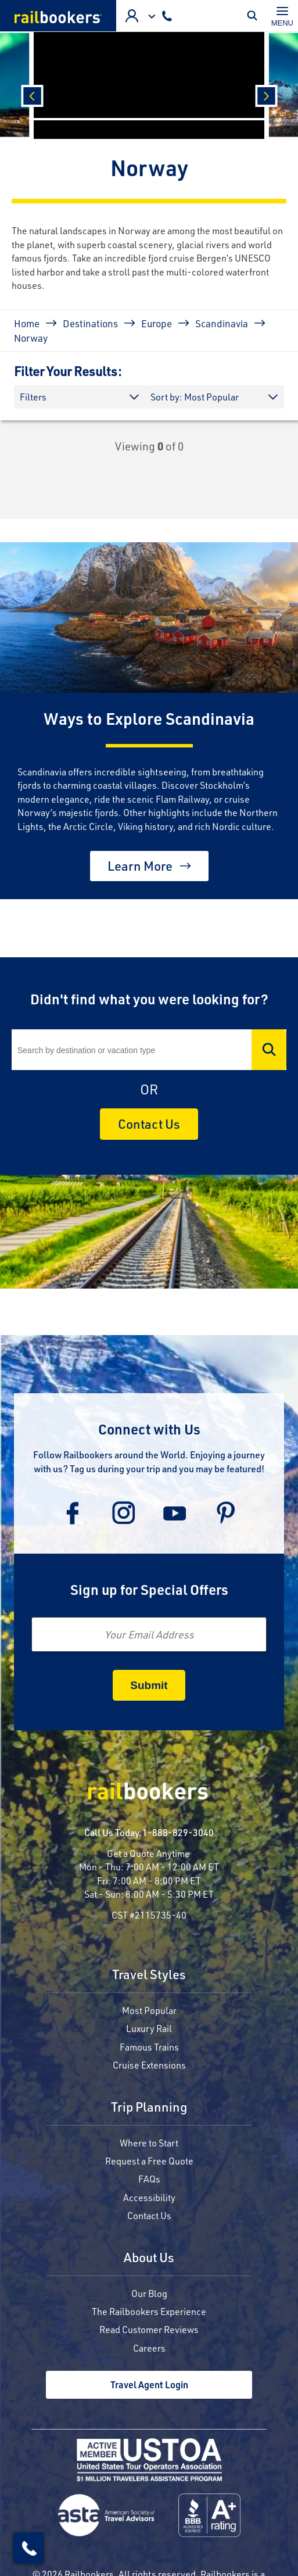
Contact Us (149, 1123)
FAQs (149, 2179)
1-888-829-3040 (178, 1832)
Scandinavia (221, 323)
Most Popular (149, 2010)
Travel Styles (149, 1975)
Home (27, 323)
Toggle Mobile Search (255, 15)
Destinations (90, 323)
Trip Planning (149, 2108)
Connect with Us (149, 1429)
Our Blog (149, 2293)
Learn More (140, 865)
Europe (156, 323)
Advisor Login (131, 15)
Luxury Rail (149, 2028)
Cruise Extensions (149, 2065)
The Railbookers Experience (149, 2311)
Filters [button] (33, 397)
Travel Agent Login (149, 2384)
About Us (149, 2258)
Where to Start (149, 2143)
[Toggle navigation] (282, 15)
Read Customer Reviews (149, 2329)
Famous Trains (149, 2047)
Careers (149, 2348)
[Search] (149, 1049)
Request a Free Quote (149, 2161)
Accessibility (149, 2197)
